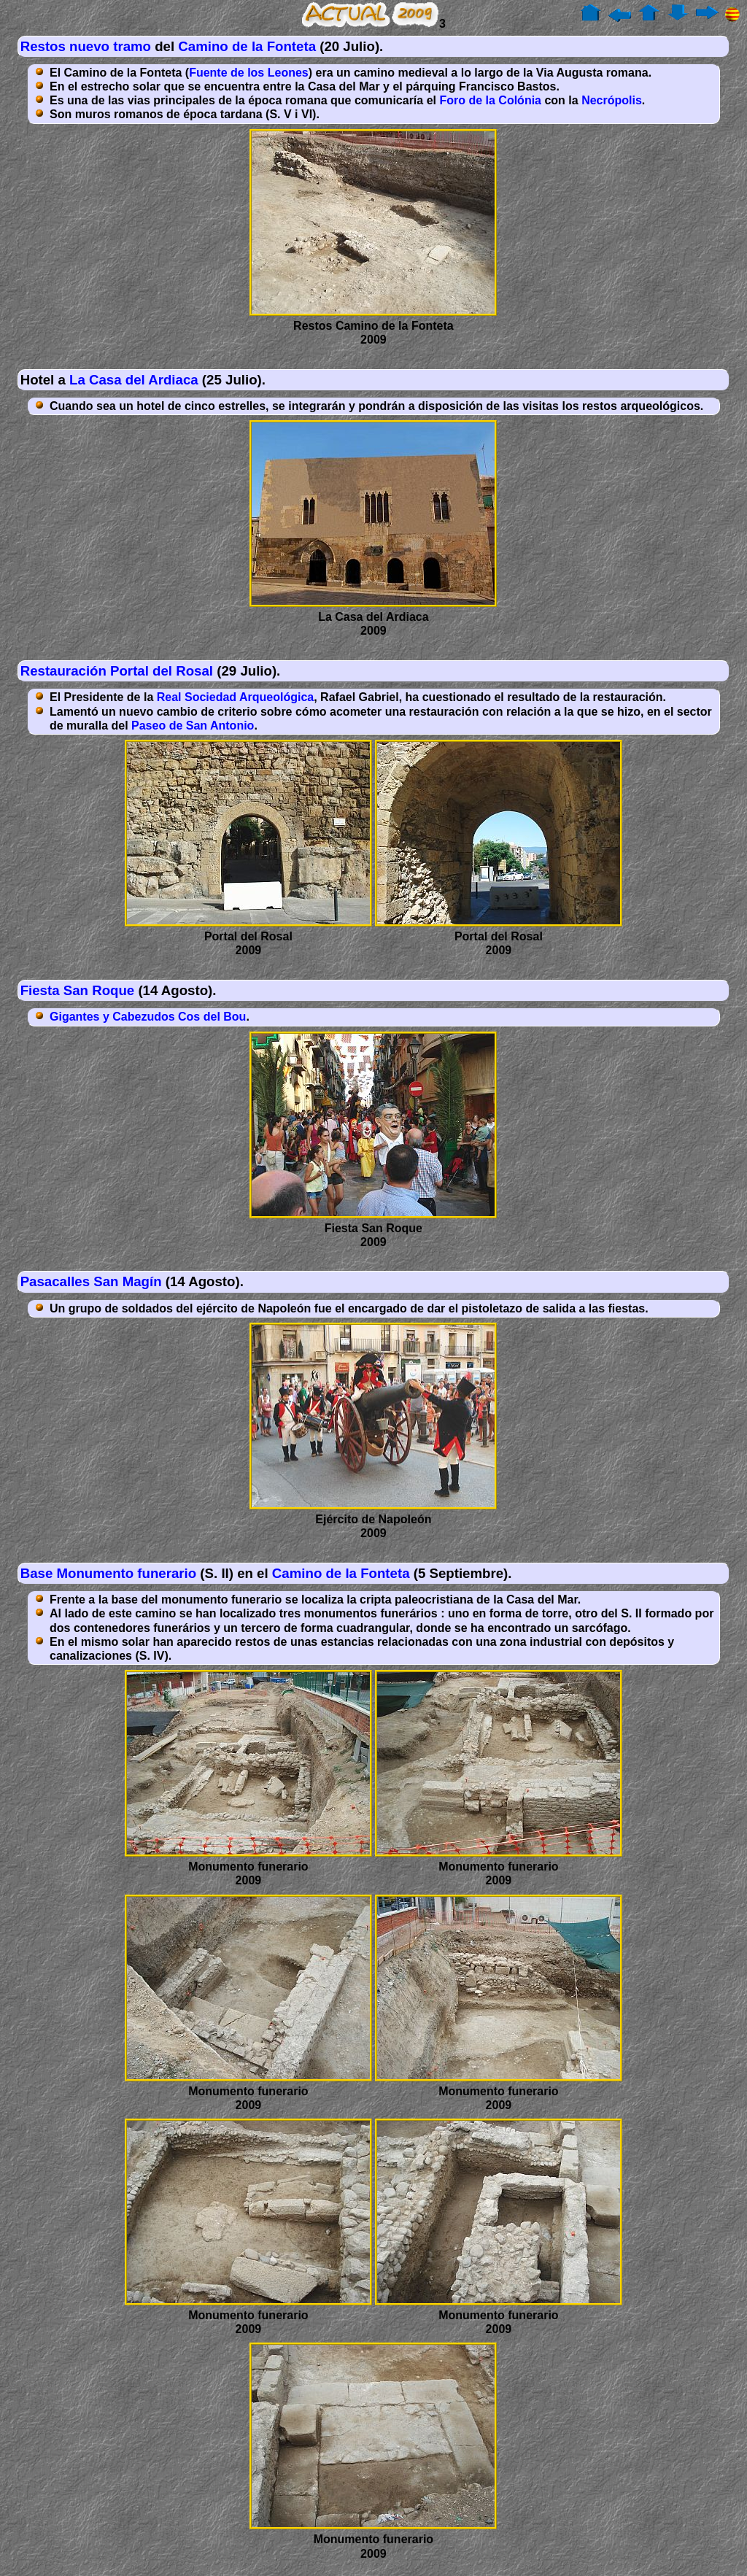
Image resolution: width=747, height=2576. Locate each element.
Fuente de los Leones (249, 72)
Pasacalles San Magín (91, 1281)
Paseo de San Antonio (192, 725)
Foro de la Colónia (490, 100)
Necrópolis (611, 100)
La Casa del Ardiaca (133, 379)
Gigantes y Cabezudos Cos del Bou (148, 1016)
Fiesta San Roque (77, 990)
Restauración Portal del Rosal (116, 670)
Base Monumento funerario (108, 1573)
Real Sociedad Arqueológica (235, 697)
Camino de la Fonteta (247, 46)
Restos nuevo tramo (85, 46)
